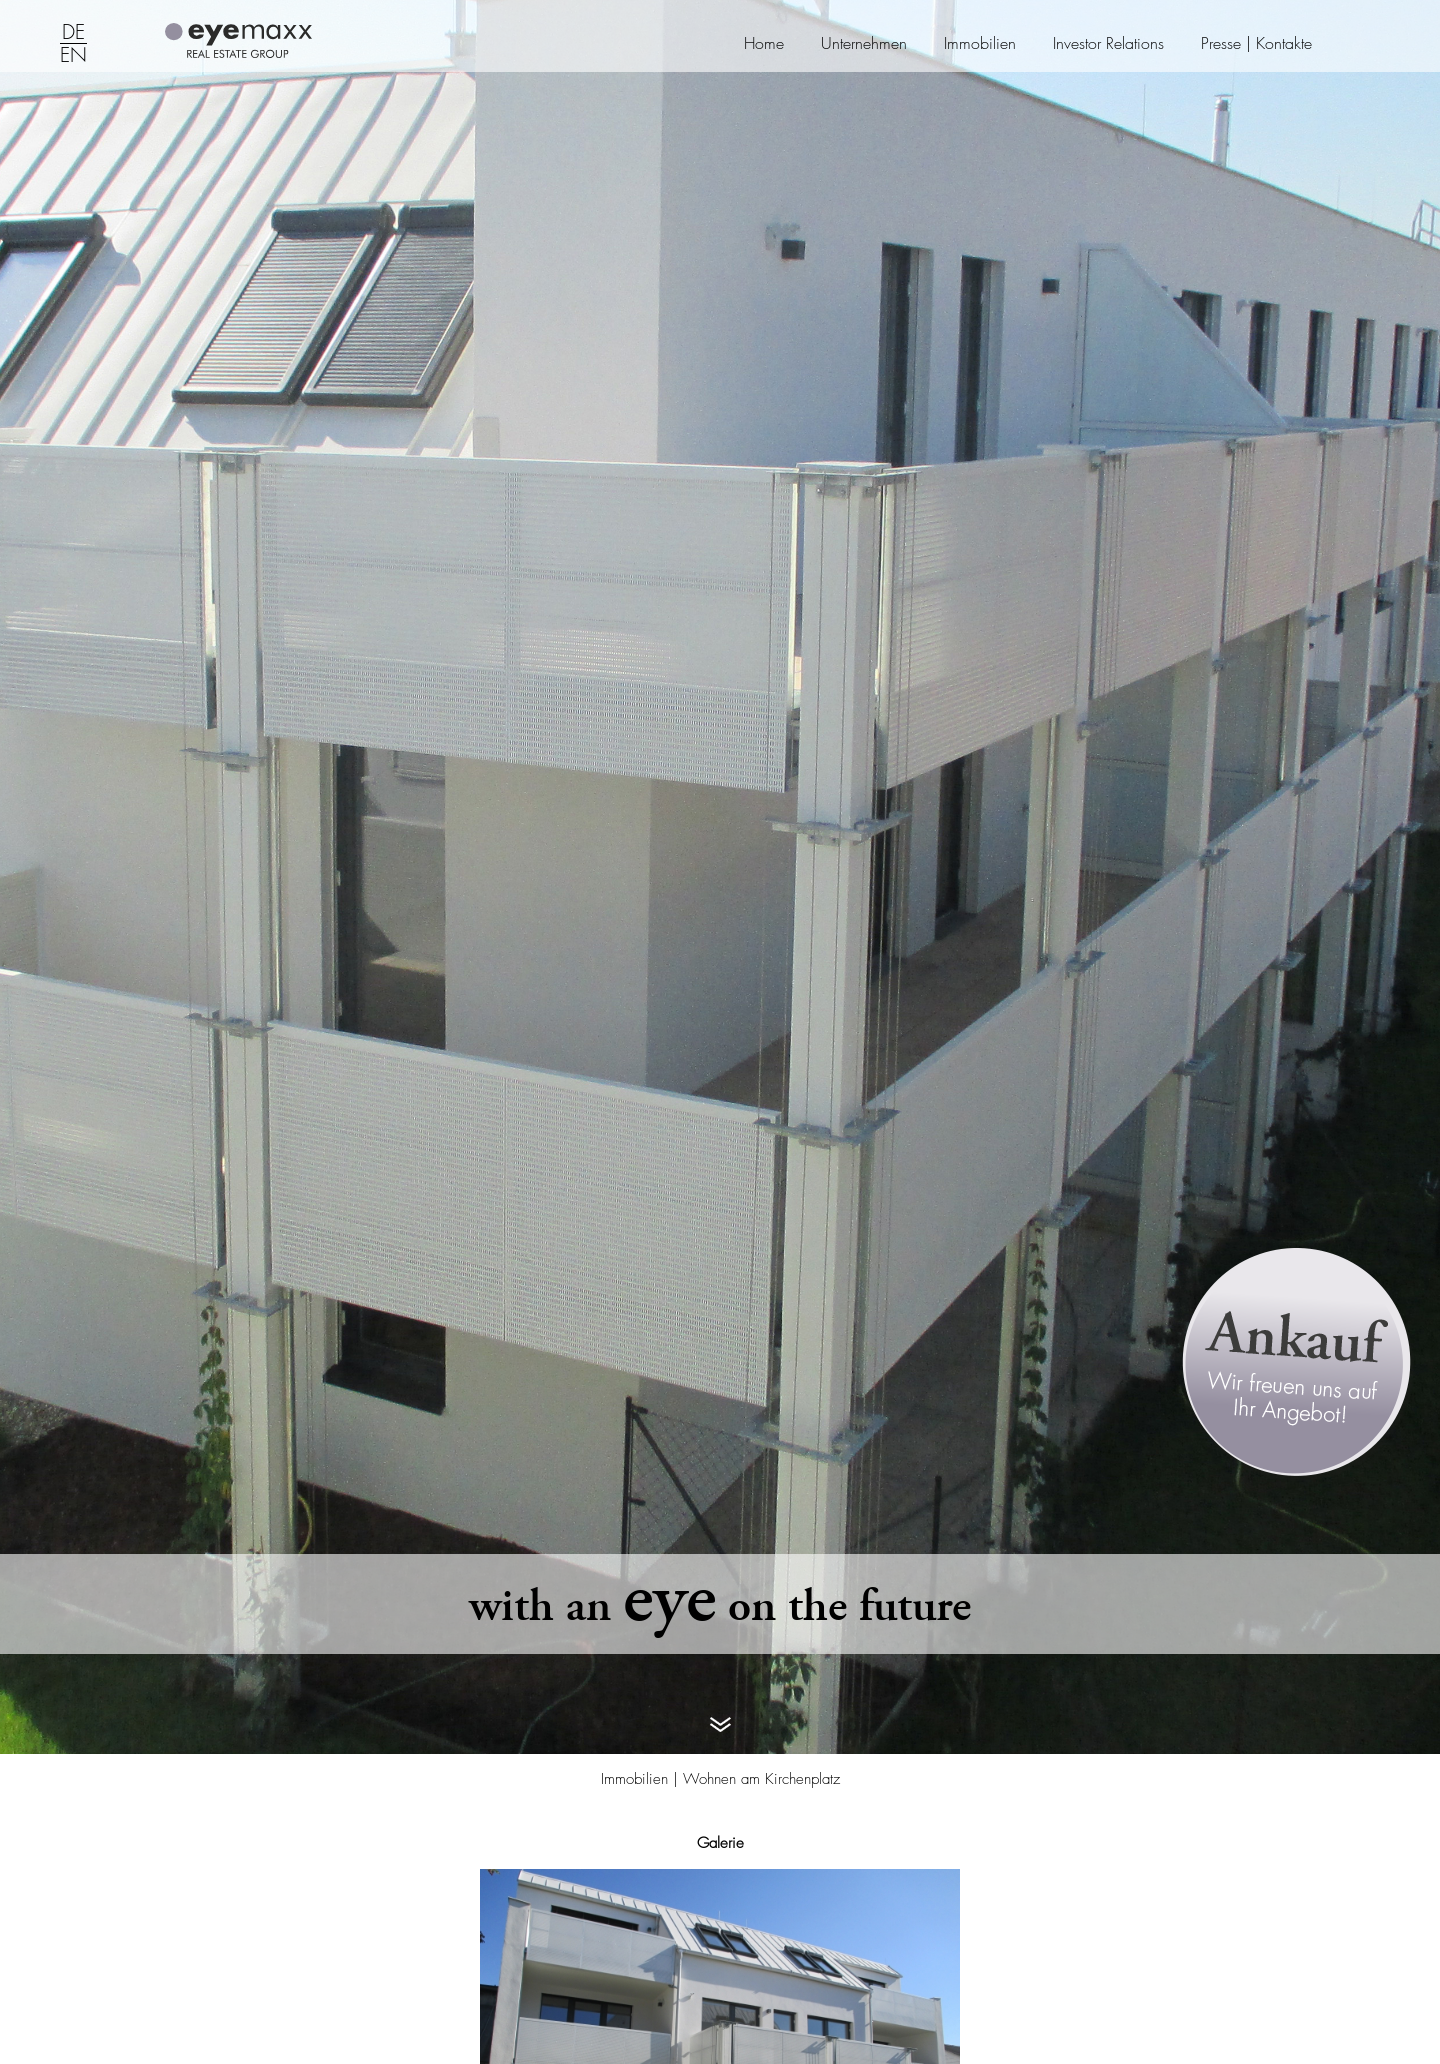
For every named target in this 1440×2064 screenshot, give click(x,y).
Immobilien (980, 43)
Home (764, 43)
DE (73, 33)
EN (73, 56)
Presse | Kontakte (1256, 43)
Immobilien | (642, 1779)
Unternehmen (864, 43)
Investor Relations (1108, 43)
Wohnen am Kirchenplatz (761, 1779)
